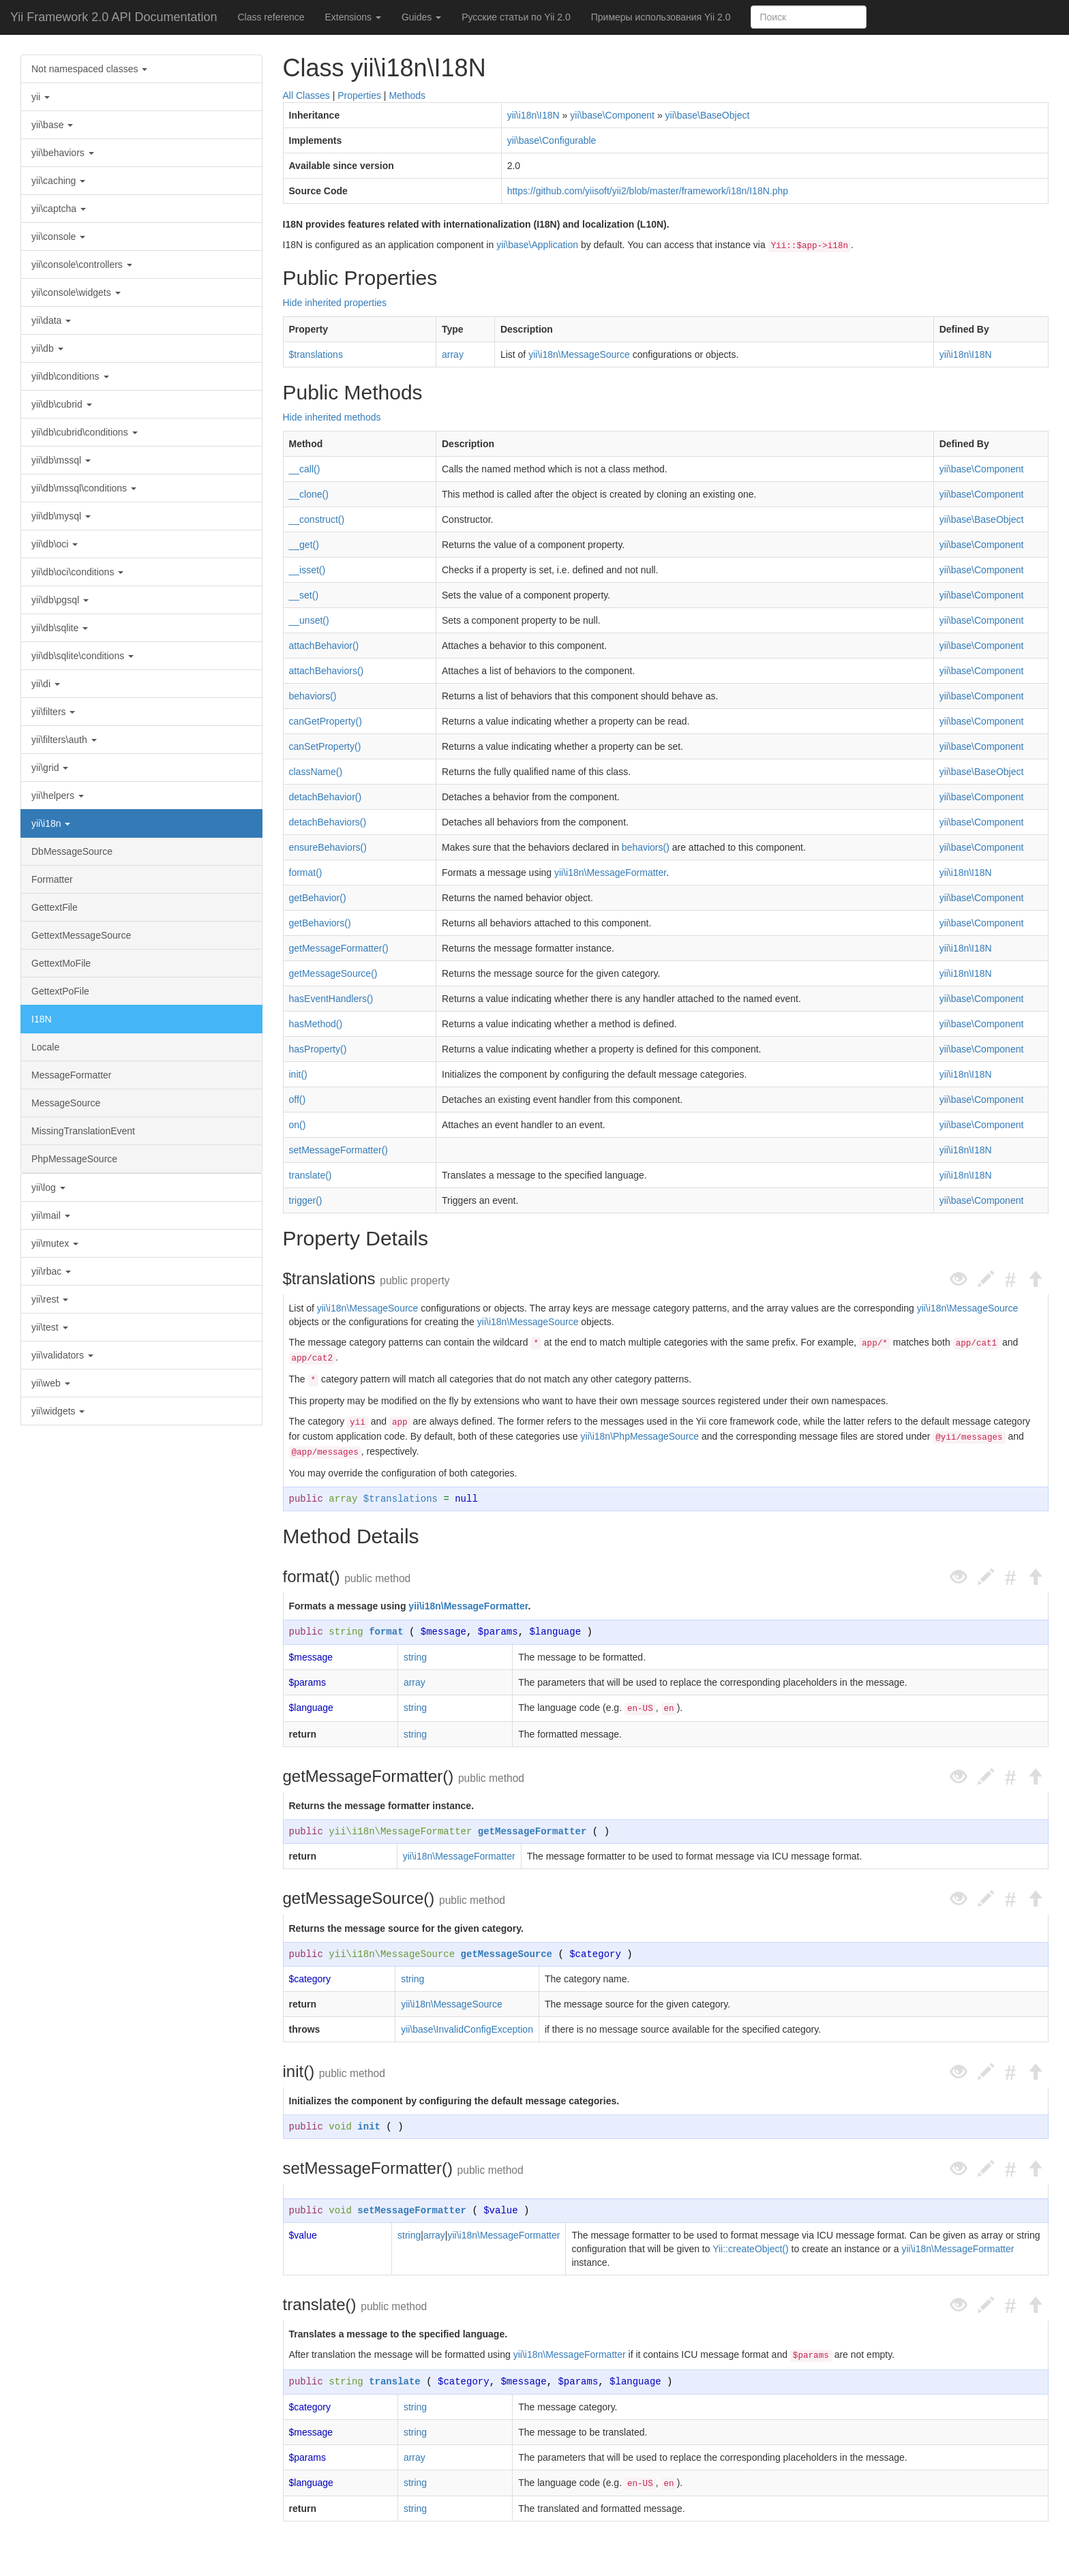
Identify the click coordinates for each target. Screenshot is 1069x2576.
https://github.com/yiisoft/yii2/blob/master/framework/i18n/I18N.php (647, 190)
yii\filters (53, 711)
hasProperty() (318, 1049)
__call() (304, 469)
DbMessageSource (71, 851)
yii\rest (49, 1299)
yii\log (48, 1187)
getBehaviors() (320, 923)
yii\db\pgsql (60, 599)
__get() (304, 544)
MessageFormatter (71, 1075)
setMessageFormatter (411, 2210)
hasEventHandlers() (331, 998)
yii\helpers (57, 795)
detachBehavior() (325, 796)
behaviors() (313, 696)
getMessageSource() (333, 973)
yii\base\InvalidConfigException (467, 2029)
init (368, 2126)
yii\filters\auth (64, 739)
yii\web (50, 1383)
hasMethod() (316, 1023)
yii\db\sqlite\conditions (82, 655)
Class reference (270, 17)
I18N (41, 1019)
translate (395, 2381)
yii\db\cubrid (61, 404)
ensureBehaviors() (328, 847)
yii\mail (50, 1215)
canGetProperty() (325, 721)
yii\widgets (58, 1411)
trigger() (305, 1200)
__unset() (309, 620)
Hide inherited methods (332, 417)
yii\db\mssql (61, 460)
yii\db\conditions (70, 376)
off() (297, 1099)
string (346, 1631)
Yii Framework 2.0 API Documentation (113, 17)
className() (316, 771)
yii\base (52, 124)
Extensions (353, 17)
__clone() (309, 494)
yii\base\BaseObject (707, 115)
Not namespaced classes (89, 68)
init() (298, 1074)
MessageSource (65, 1102)
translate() (310, 1175)
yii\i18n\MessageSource (579, 354)
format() (305, 872)
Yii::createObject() (750, 2248)
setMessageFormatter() (338, 1150)
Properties (359, 95)
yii (40, 96)
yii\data (51, 320)
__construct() (317, 519)
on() (297, 1124)
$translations (316, 354)
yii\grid (49, 767)
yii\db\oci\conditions (77, 571)
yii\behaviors (62, 152)
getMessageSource (506, 1954)
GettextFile (54, 907)
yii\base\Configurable (552, 140)
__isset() (307, 569)
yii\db (47, 348)
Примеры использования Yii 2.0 (661, 17)
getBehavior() (317, 897)
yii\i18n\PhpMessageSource (640, 1436)
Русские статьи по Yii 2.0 (516, 17)
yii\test (49, 1327)
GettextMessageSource (81, 935)
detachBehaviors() (328, 822)
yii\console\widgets (76, 292)
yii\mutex (54, 1243)
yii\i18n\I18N (533, 115)
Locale (45, 1047)
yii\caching (58, 180)
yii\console (58, 236)
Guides (421, 17)
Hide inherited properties (335, 302)
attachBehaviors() (326, 670)
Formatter (52, 879)
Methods (407, 95)
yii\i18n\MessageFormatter (610, 872)
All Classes (306, 95)
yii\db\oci (54, 544)
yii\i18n (50, 823)
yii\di (45, 683)
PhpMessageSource (74, 1158)
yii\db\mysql (61, 516)
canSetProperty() (325, 746)
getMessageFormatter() (339, 948)
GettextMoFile (61, 963)
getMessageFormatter (532, 1831)
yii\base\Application (537, 244)
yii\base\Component (612, 115)
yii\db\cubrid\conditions (84, 432)
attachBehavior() (324, 645)
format (386, 1631)
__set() (304, 595)
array (453, 354)
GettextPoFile (60, 991)
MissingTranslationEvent (83, 1130)
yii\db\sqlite (59, 627)
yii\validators (62, 1355)
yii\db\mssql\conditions (83, 488)
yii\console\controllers (81, 264)
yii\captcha (58, 208)
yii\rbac (51, 1271)
